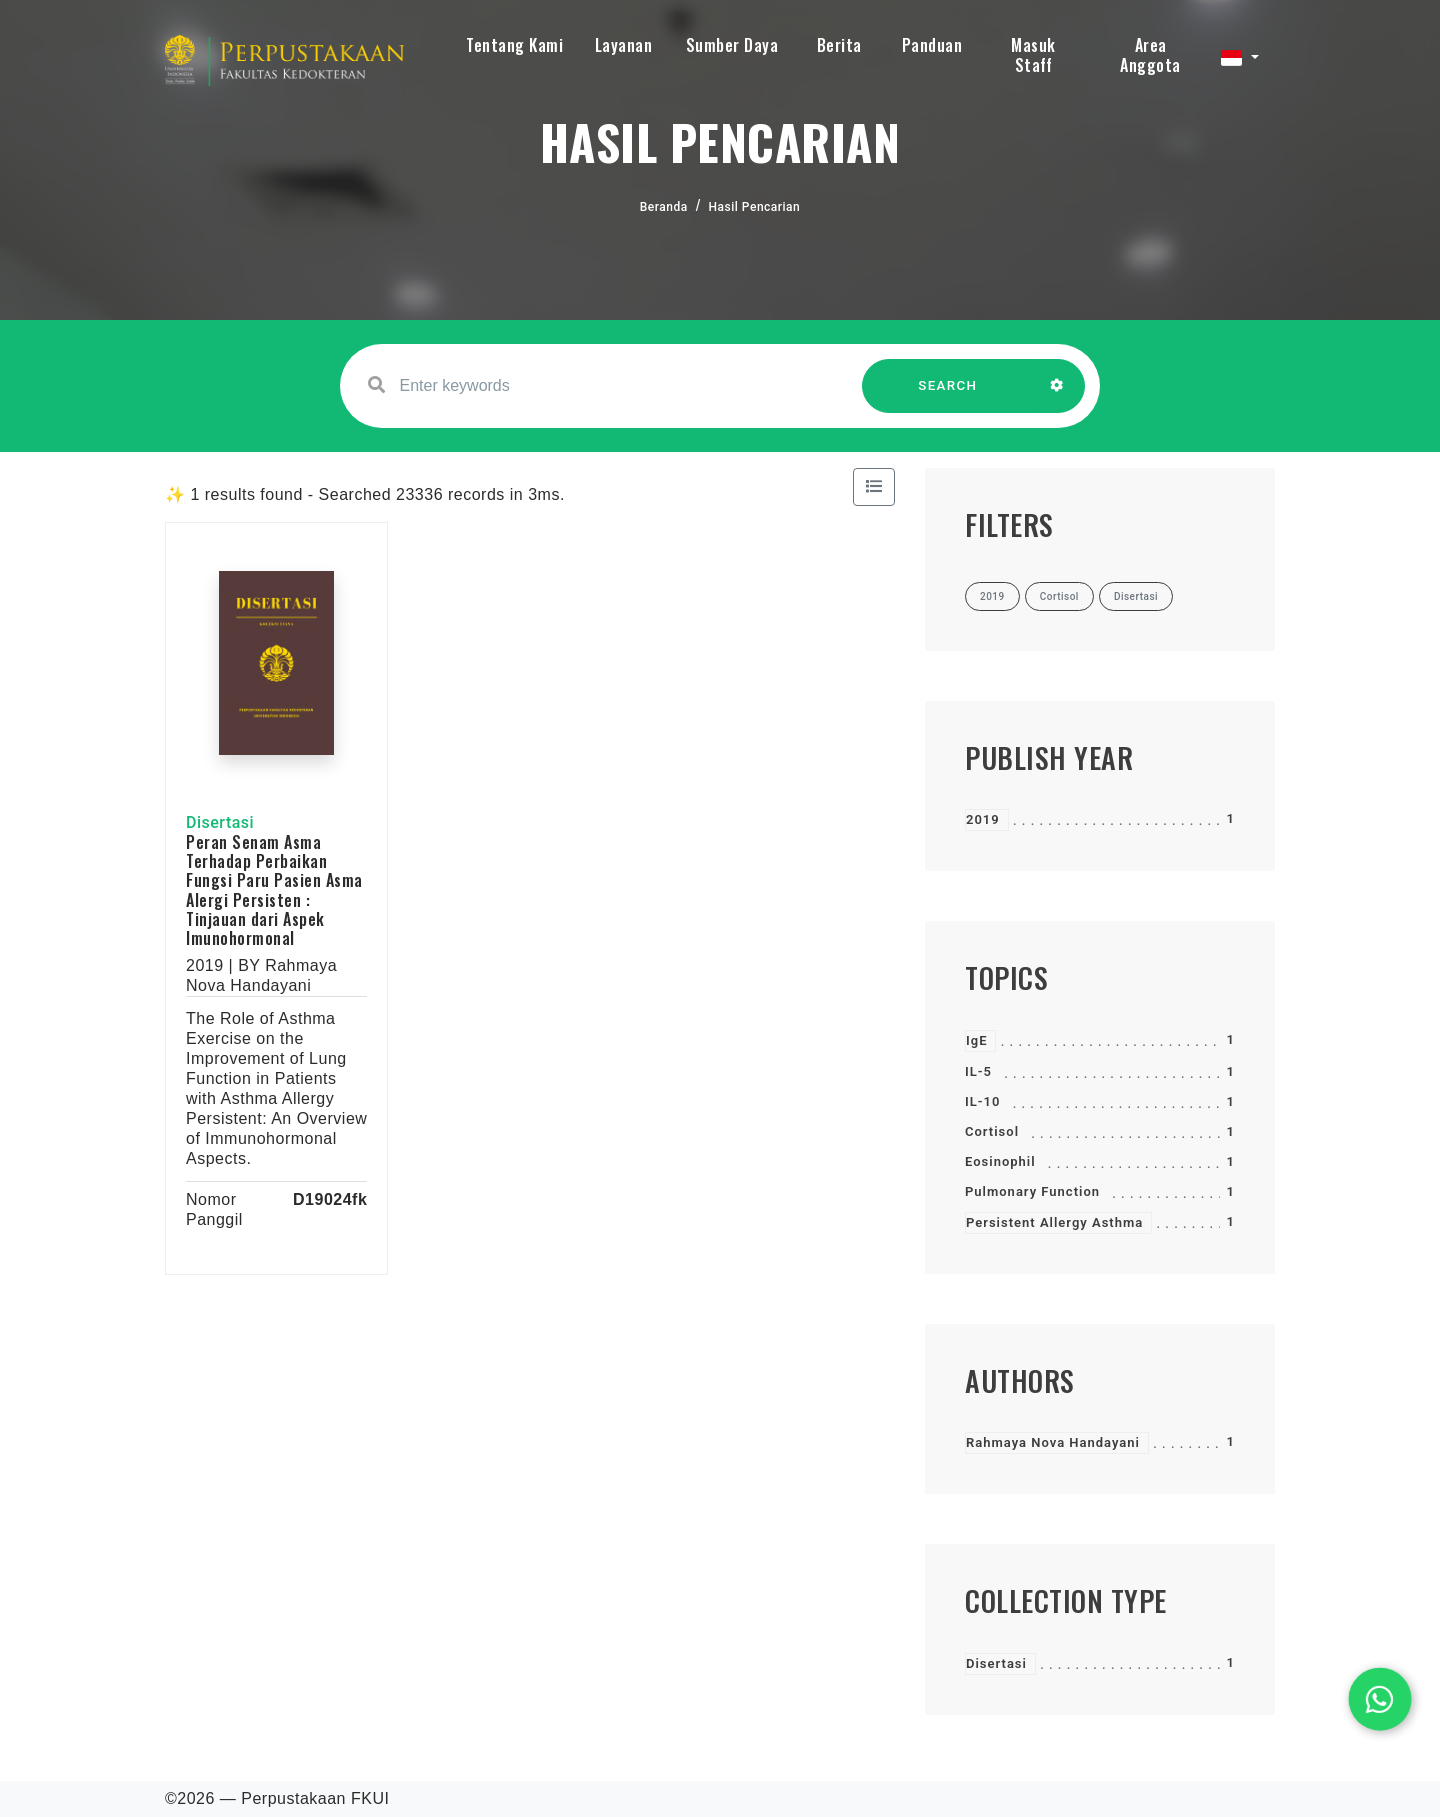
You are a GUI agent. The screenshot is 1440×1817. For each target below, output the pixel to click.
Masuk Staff (1033, 55)
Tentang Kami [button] (514, 45)
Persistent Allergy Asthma (1054, 1222)
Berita (839, 45)
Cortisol (992, 1131)
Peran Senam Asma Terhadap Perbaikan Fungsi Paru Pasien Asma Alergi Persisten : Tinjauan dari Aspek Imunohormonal (274, 890)
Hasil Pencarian (755, 207)
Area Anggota (1150, 55)
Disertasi (996, 1663)
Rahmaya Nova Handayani (1053, 1442)
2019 (983, 819)
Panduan (932, 45)
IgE (976, 1040)
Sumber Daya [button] (732, 45)
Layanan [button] (624, 45)
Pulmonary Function (1032, 1191)
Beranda (664, 207)
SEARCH (948, 395)
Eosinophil (1000, 1161)
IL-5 (978, 1071)
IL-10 (982, 1101)
